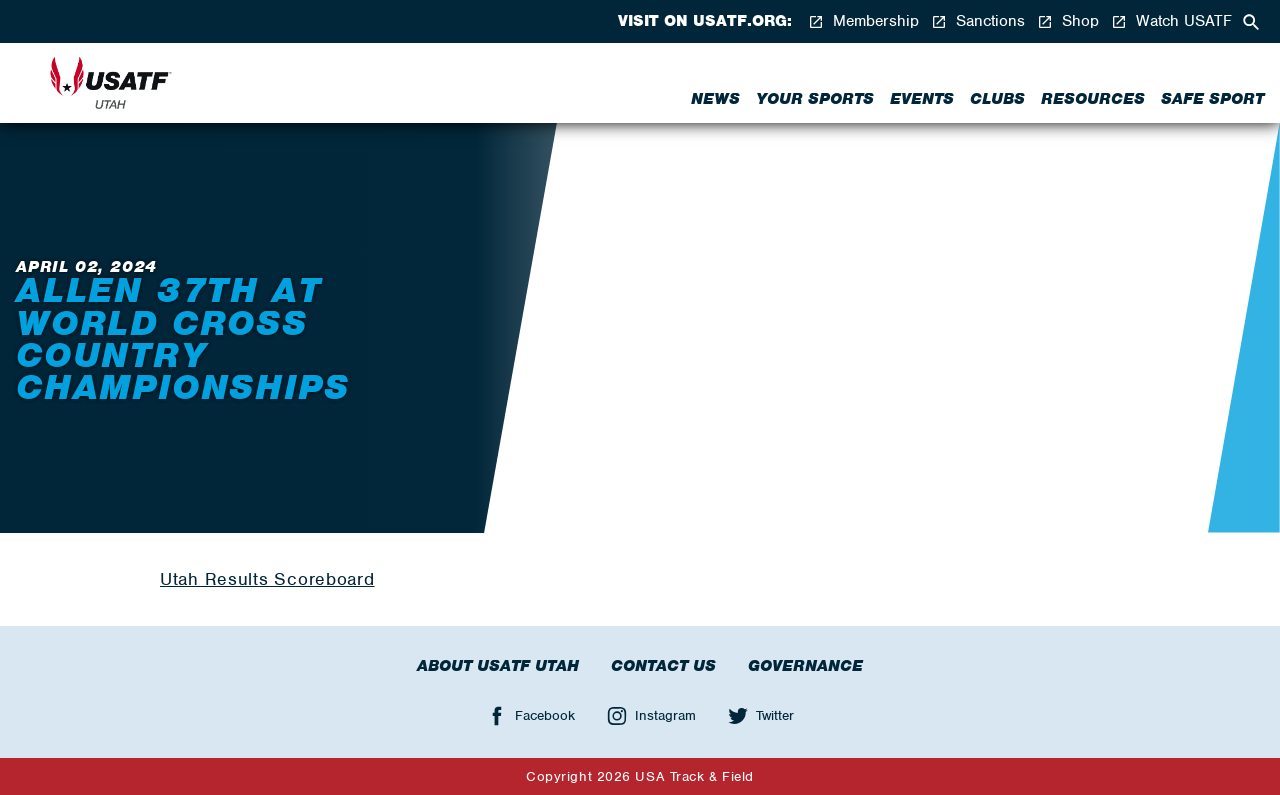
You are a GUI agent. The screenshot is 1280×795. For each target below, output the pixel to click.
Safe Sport (1212, 99)
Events (922, 99)
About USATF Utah (498, 666)
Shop (1068, 21)
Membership (863, 21)
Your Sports (815, 99)
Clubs (997, 99)
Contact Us (663, 666)
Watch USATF (1171, 21)
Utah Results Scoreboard (267, 579)
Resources (1093, 99)
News (715, 99)
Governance (805, 666)
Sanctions (978, 21)
